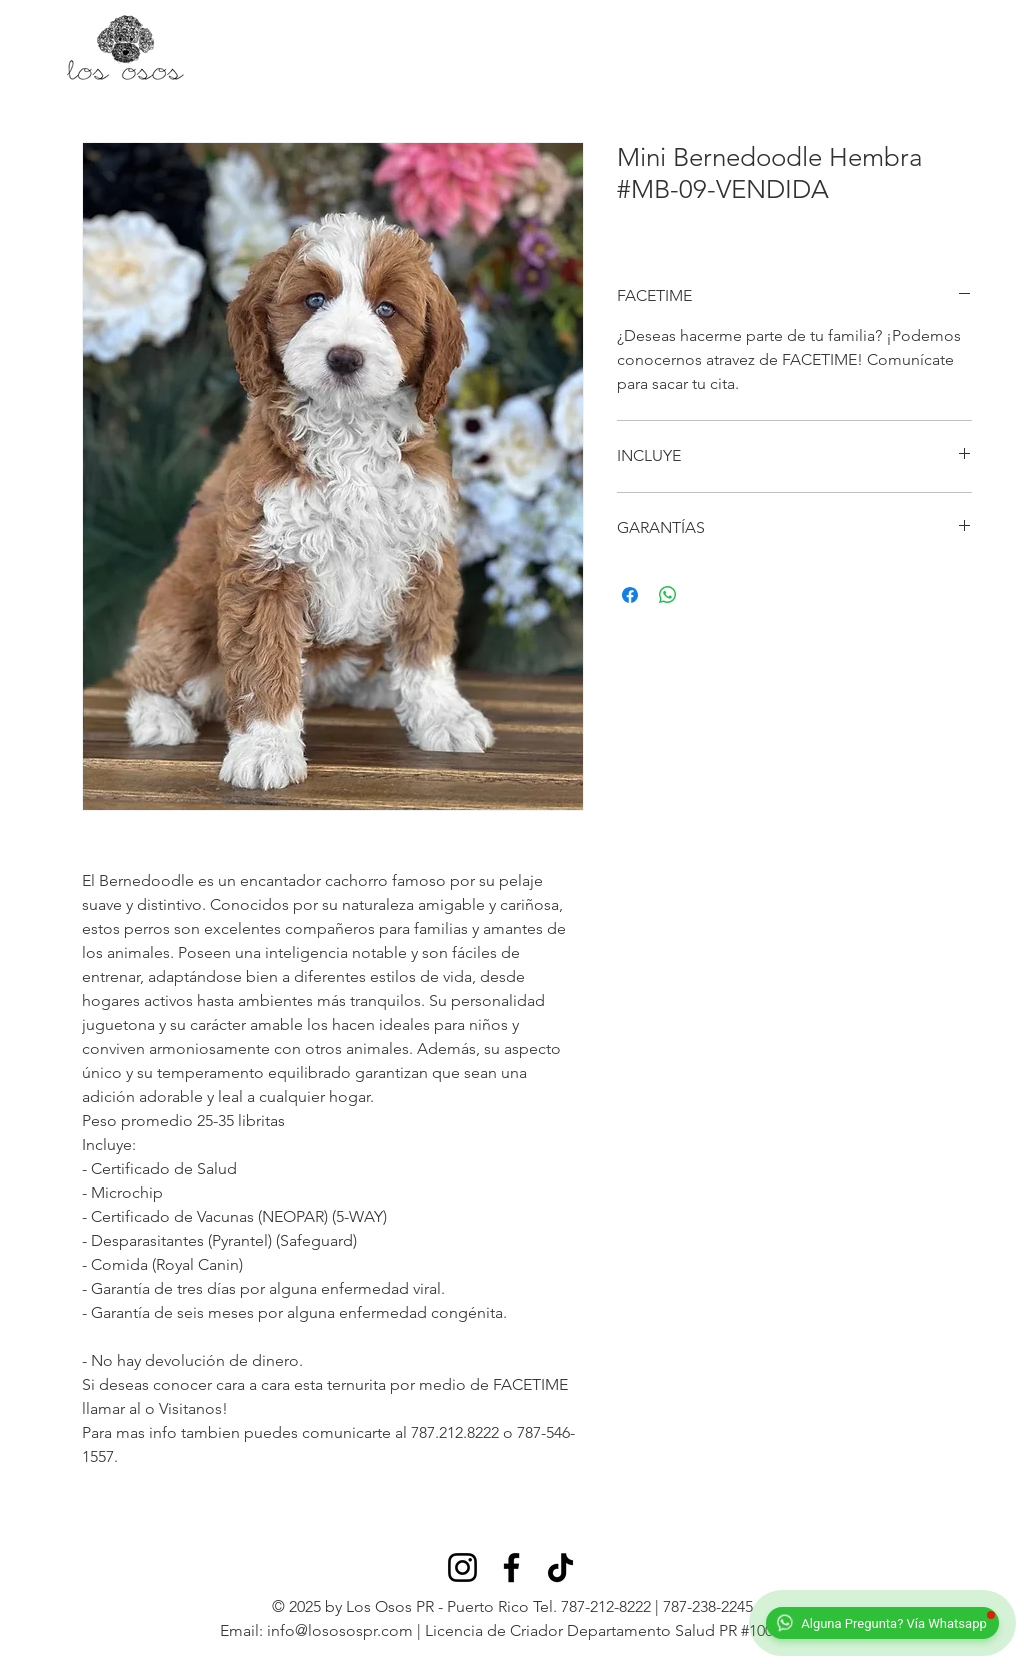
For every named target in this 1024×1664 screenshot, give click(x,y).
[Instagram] (462, 1567)
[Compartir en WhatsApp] (668, 595)
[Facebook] (511, 1567)
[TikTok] (560, 1567)
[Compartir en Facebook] (630, 595)
